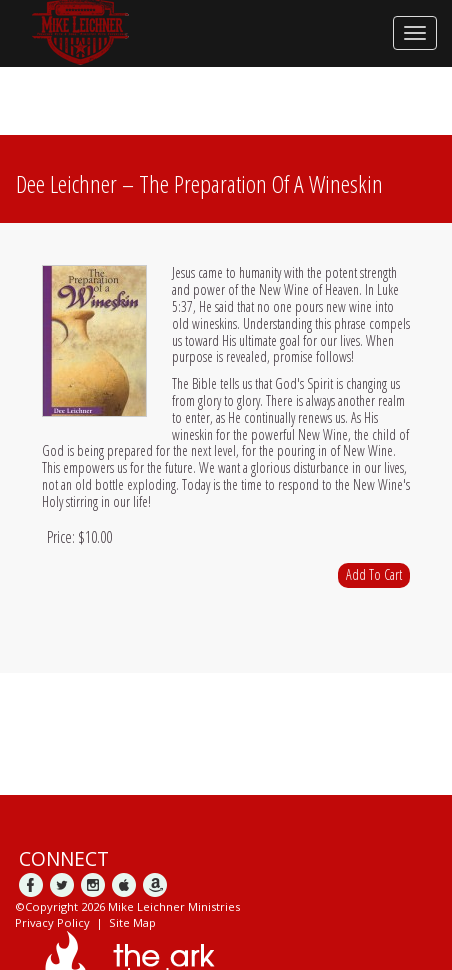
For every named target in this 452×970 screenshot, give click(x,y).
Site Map (132, 922)
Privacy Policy (52, 922)
